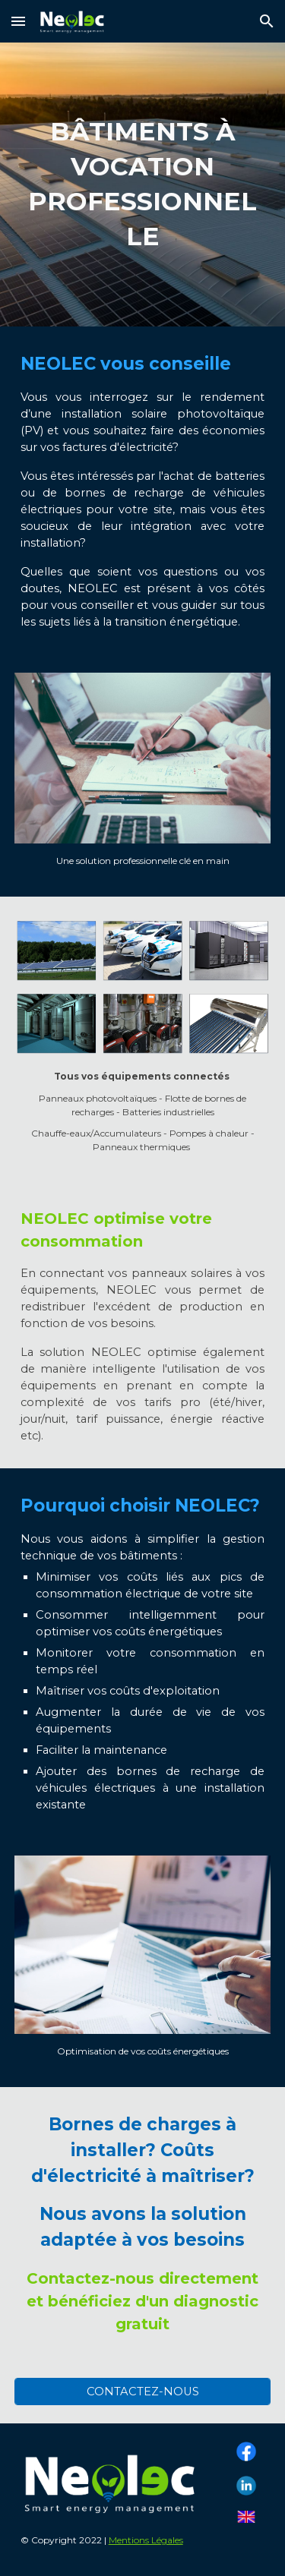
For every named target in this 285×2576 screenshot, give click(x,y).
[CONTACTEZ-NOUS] (143, 2391)
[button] (18, 21)
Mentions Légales (146, 2540)
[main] (142, 184)
